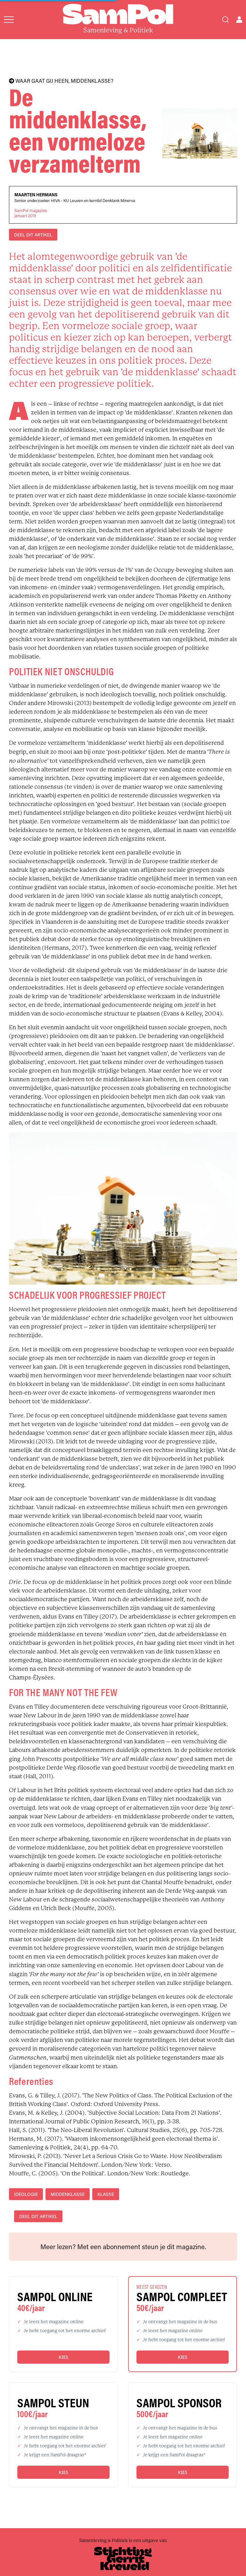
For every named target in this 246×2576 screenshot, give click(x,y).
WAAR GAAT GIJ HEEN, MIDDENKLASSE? (61, 80)
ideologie (26, 2194)
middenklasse (68, 2194)
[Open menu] (9, 19)
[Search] (225, 19)
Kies (63, 2357)
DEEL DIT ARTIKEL (33, 235)
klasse (105, 2194)
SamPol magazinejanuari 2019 (30, 213)
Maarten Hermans (36, 195)
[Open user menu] (239, 19)
